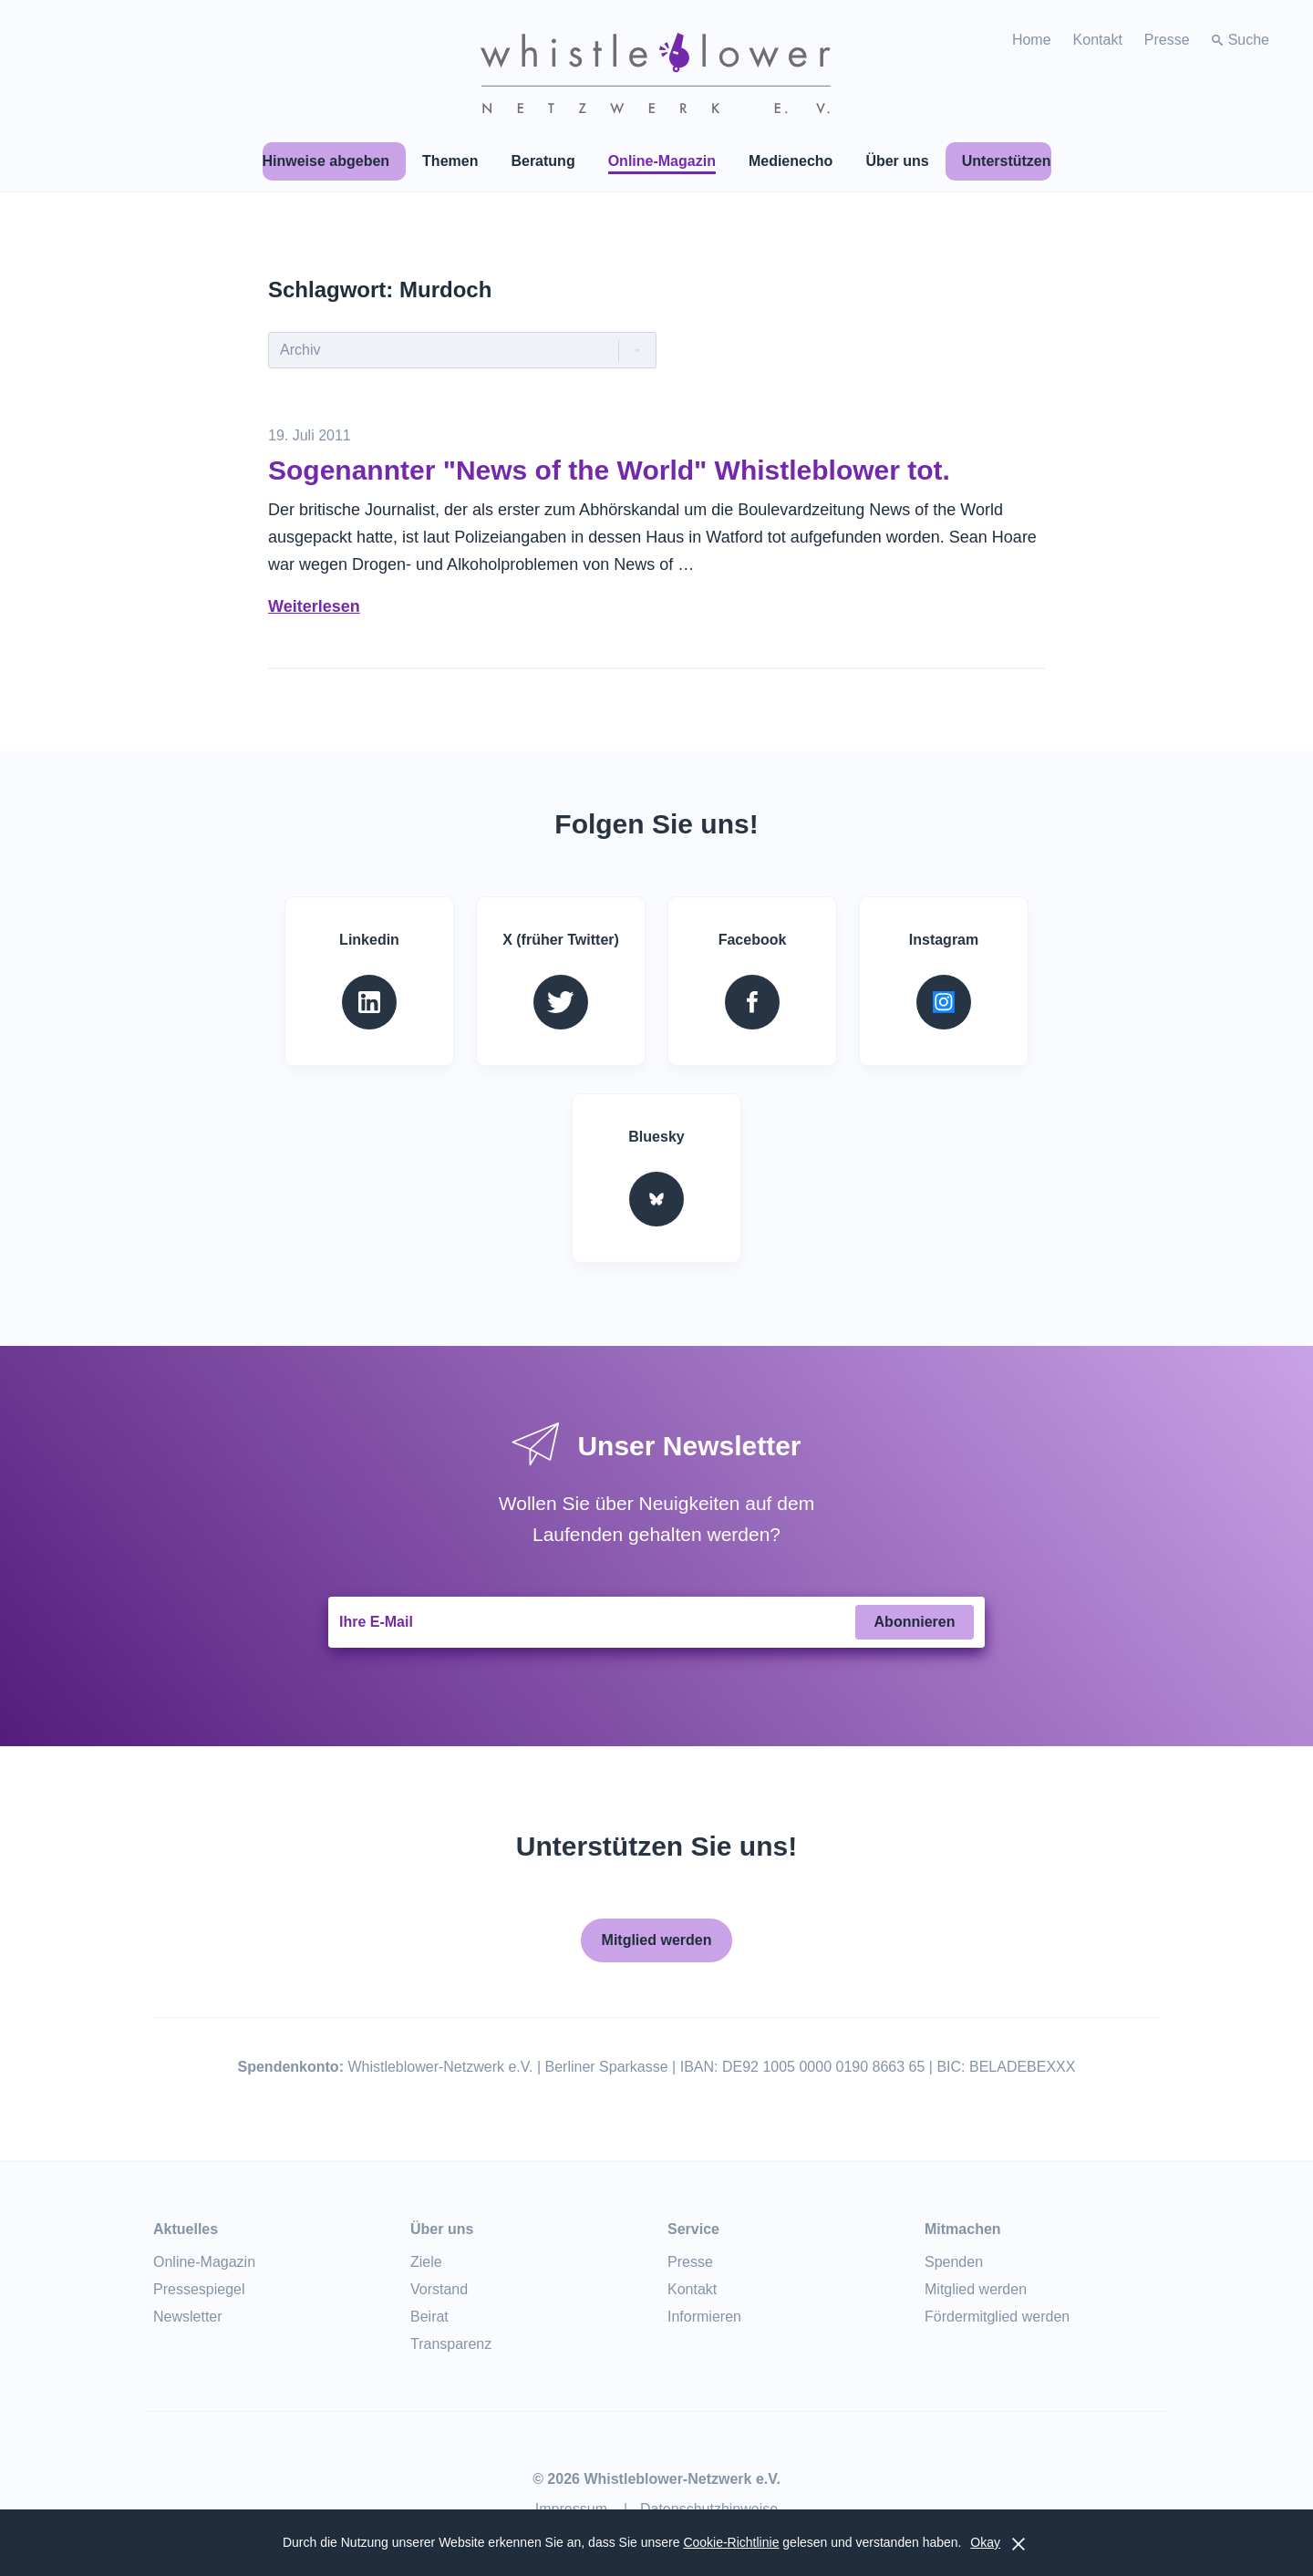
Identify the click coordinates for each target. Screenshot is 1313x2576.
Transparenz (450, 2344)
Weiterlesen (314, 606)
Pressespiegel (199, 2289)
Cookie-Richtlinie (731, 2542)
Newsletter (187, 2316)
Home (1031, 39)
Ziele (426, 2262)
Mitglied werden (657, 1940)
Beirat (429, 2316)
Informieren (704, 2316)
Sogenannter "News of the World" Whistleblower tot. (609, 470)
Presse (1167, 39)
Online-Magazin (204, 2262)
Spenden (954, 2262)
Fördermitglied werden (997, 2316)
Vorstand (439, 2289)
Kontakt (1097, 39)
